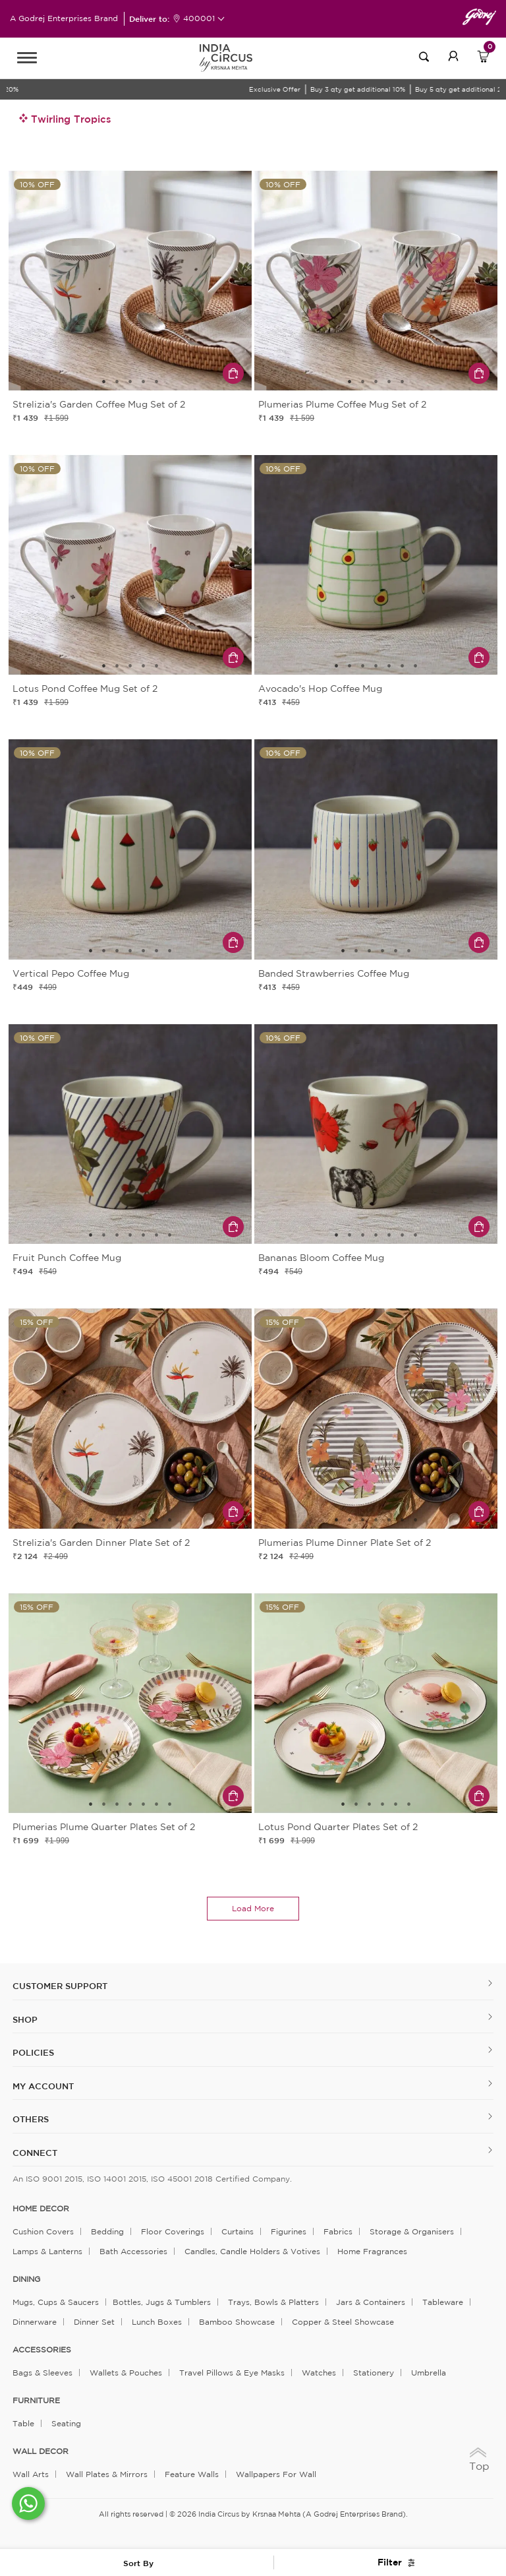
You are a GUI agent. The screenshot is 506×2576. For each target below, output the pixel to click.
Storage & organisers (412, 2231)
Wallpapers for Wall (276, 2474)
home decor (41, 2209)
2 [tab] (117, 381)
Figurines (288, 2231)
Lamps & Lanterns (47, 2251)
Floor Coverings (172, 2231)
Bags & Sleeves (42, 2372)
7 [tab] (415, 666)
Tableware (442, 2302)
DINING (26, 2279)
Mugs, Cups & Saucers (56, 2302)
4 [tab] (143, 381)
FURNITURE (36, 2401)
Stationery (373, 2372)
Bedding (107, 2231)
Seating (66, 2423)
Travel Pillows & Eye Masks (232, 2372)
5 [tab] (156, 381)
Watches (319, 2372)
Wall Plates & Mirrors (107, 2474)
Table (23, 2423)
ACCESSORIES (42, 2350)
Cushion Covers (43, 2231)
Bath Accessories (133, 2251)
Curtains (237, 2231)
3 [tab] (130, 381)
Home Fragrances (372, 2251)
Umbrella (428, 2372)
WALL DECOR (41, 2451)
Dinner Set (94, 2321)
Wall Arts (31, 2474)
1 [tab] (104, 381)
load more (253, 1908)
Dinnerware (35, 2321)
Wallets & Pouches (126, 2372)
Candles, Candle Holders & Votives (252, 2251)
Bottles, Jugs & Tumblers (162, 2302)
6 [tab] (402, 666)
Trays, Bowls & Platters (273, 2302)
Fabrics (337, 2231)
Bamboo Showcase (237, 2321)
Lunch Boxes (157, 2321)
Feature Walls (192, 2474)
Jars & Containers (370, 2302)
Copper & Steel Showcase (343, 2321)
